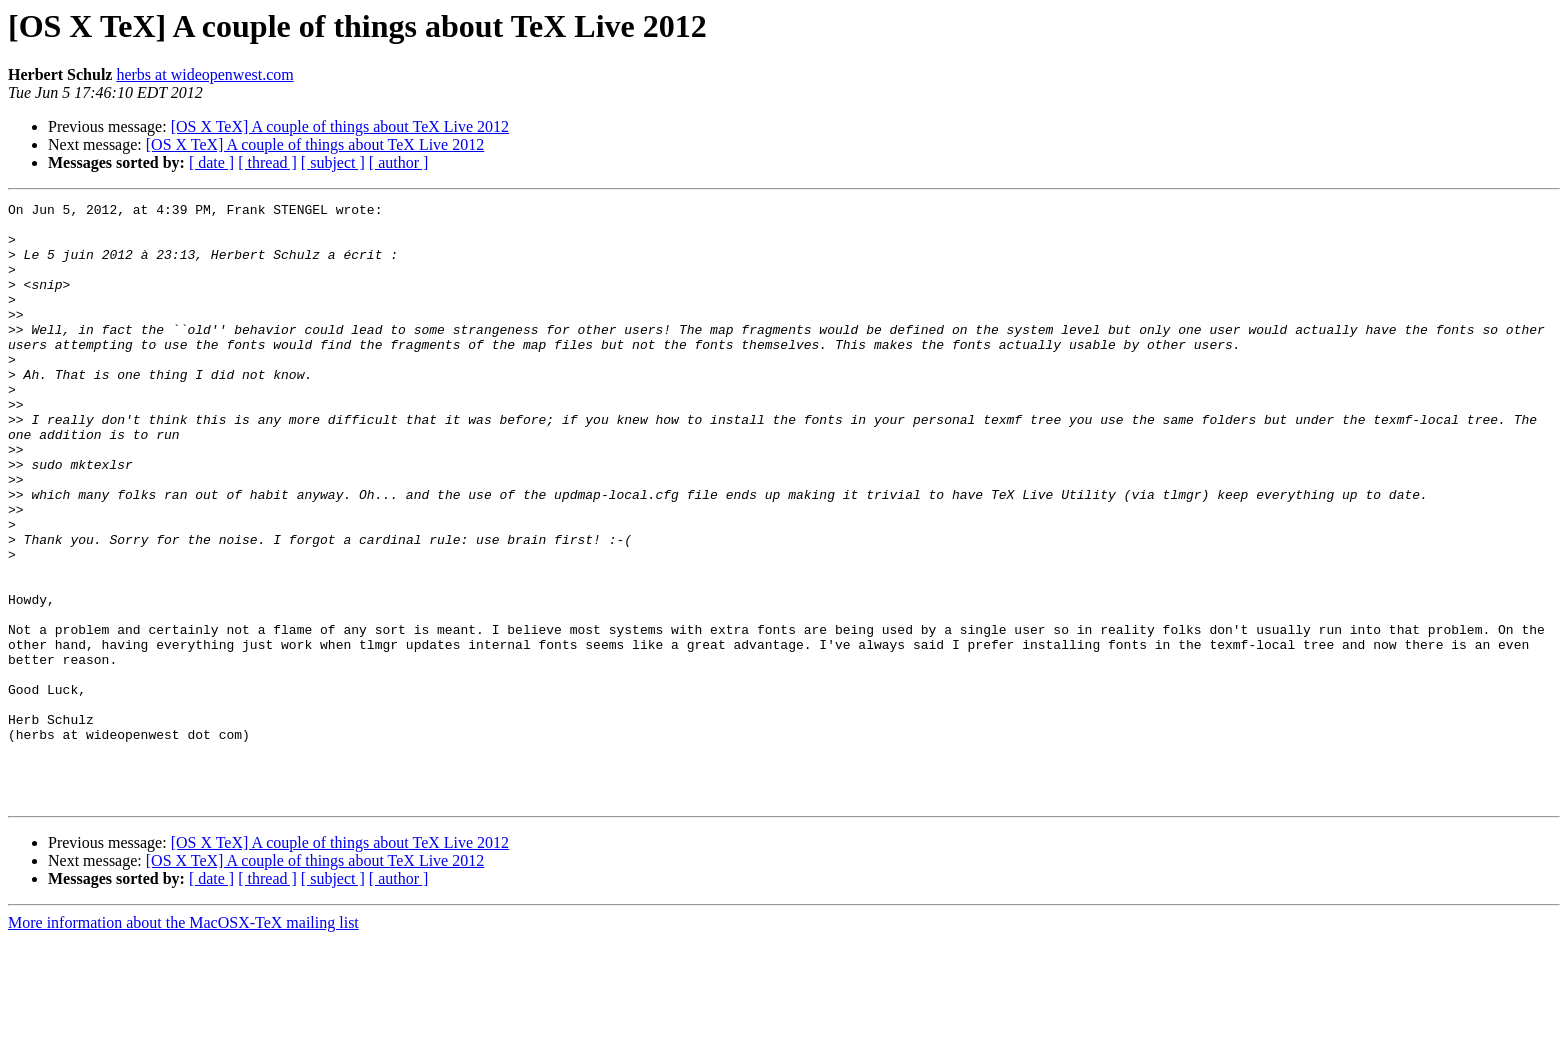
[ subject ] (333, 162)
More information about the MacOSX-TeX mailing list (183, 1042)
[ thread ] (267, 162)
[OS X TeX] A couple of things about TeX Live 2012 (340, 126)
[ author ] (399, 162)
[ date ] (211, 162)
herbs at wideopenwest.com (204, 74)
